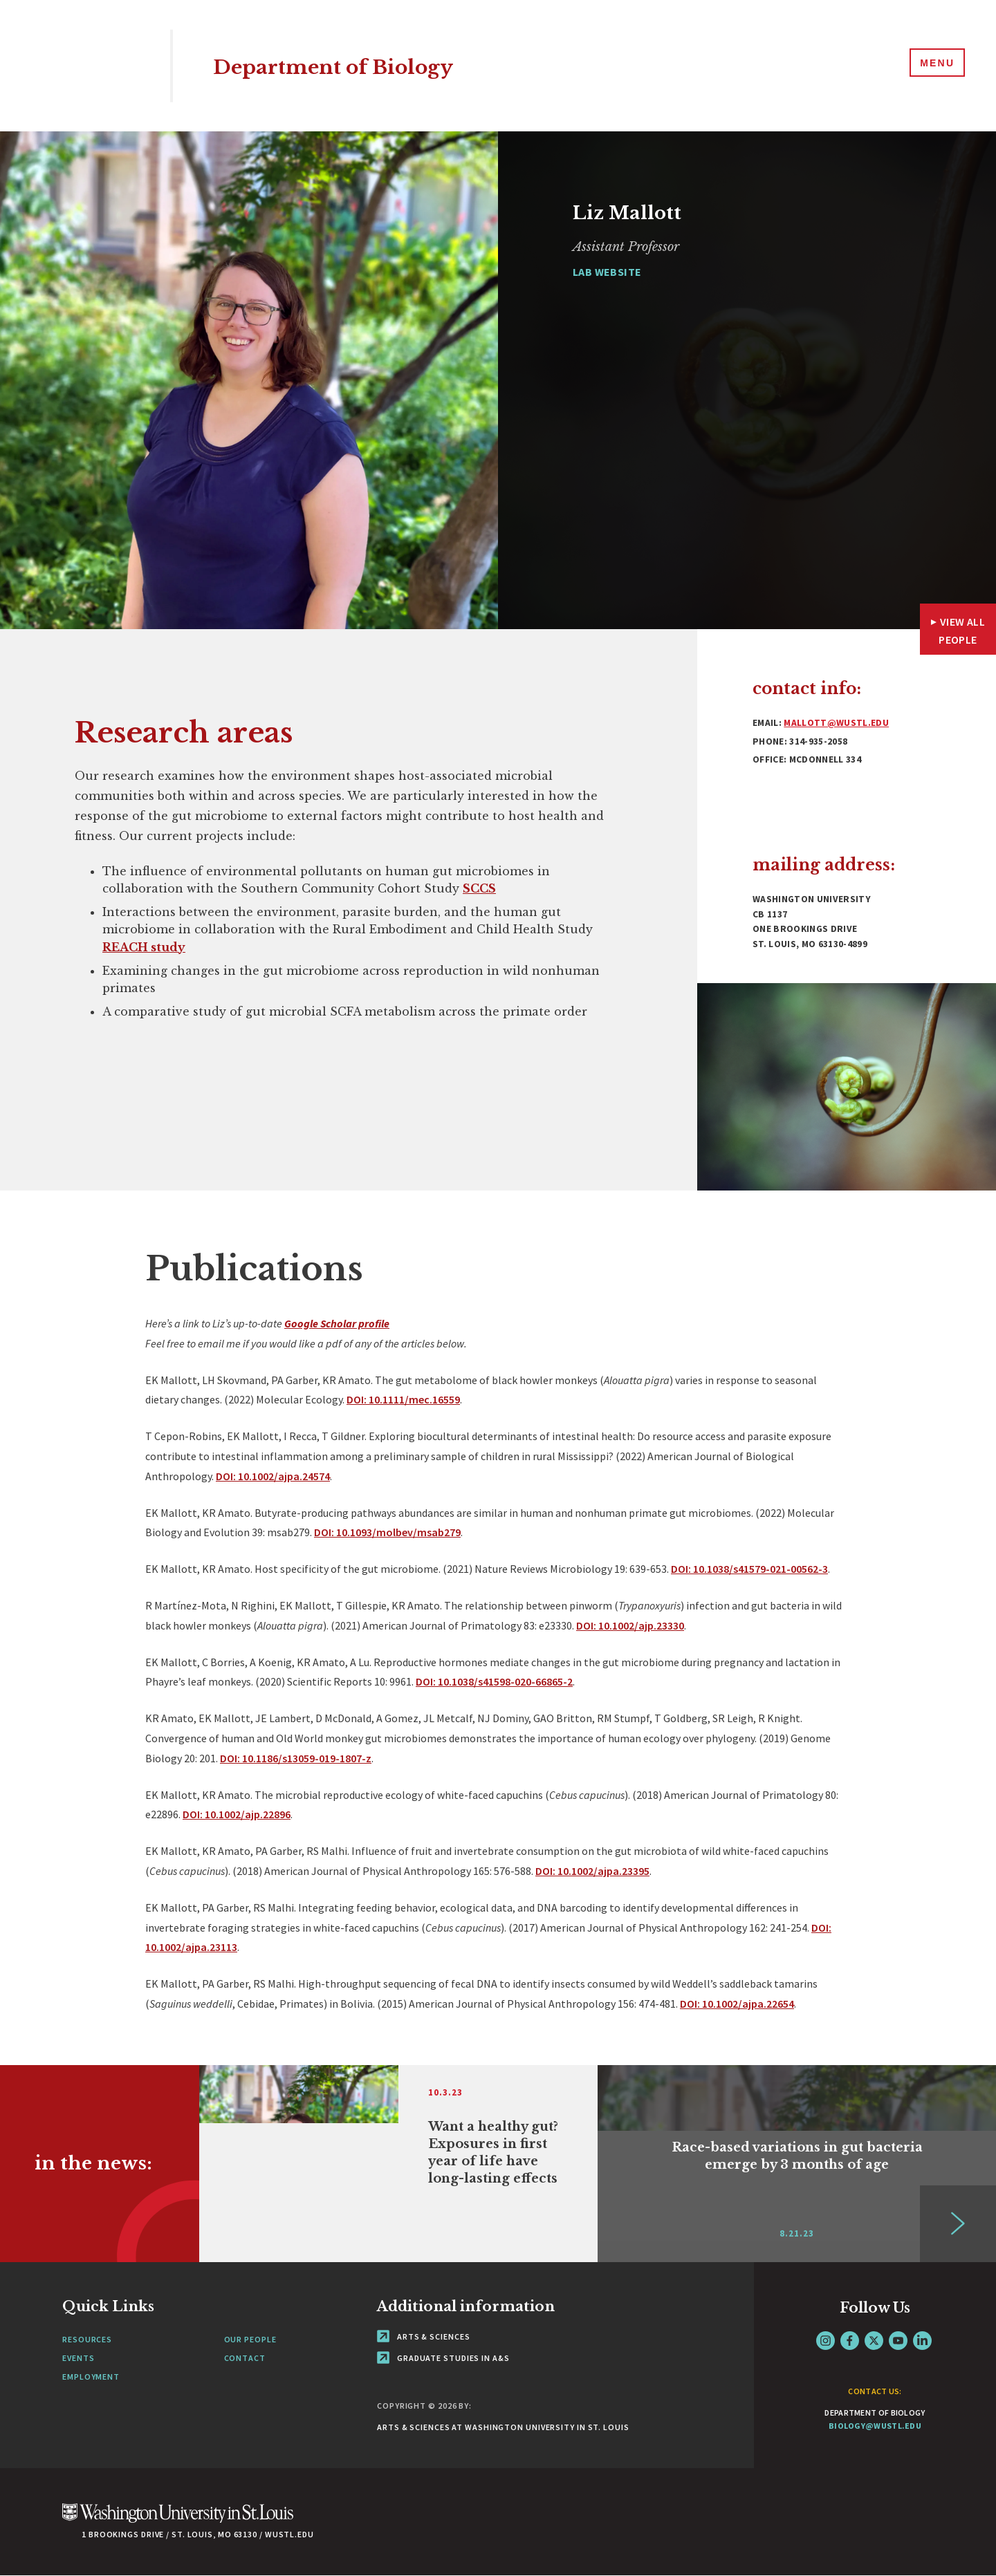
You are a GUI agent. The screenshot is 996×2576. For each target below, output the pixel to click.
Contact (245, 2358)
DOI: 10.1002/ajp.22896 (236, 1814)
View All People (962, 630)
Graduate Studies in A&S (443, 2358)
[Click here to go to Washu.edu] (177, 2520)
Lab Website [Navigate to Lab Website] (607, 272)
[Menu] (934, 65)
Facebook (850, 2340)
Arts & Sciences (423, 2336)
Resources (87, 2339)
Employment (91, 2376)
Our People (250, 2339)
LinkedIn (922, 2340)
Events (78, 2358)
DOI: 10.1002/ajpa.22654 (737, 2003)
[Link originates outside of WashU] (398, 2163)
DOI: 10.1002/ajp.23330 (630, 1625)
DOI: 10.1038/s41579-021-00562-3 (749, 1569)
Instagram (825, 2340)
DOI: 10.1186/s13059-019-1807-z (295, 1758)
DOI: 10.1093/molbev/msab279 (387, 1532)
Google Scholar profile (336, 1323)
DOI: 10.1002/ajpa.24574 (273, 1476)
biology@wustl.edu (875, 2425)
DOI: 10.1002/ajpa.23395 (592, 1871)
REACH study (143, 947)
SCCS (479, 888)
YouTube (898, 2340)
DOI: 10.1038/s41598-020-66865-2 (494, 1681)
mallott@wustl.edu (836, 723)
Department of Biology (361, 65)
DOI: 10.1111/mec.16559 (403, 1399)
